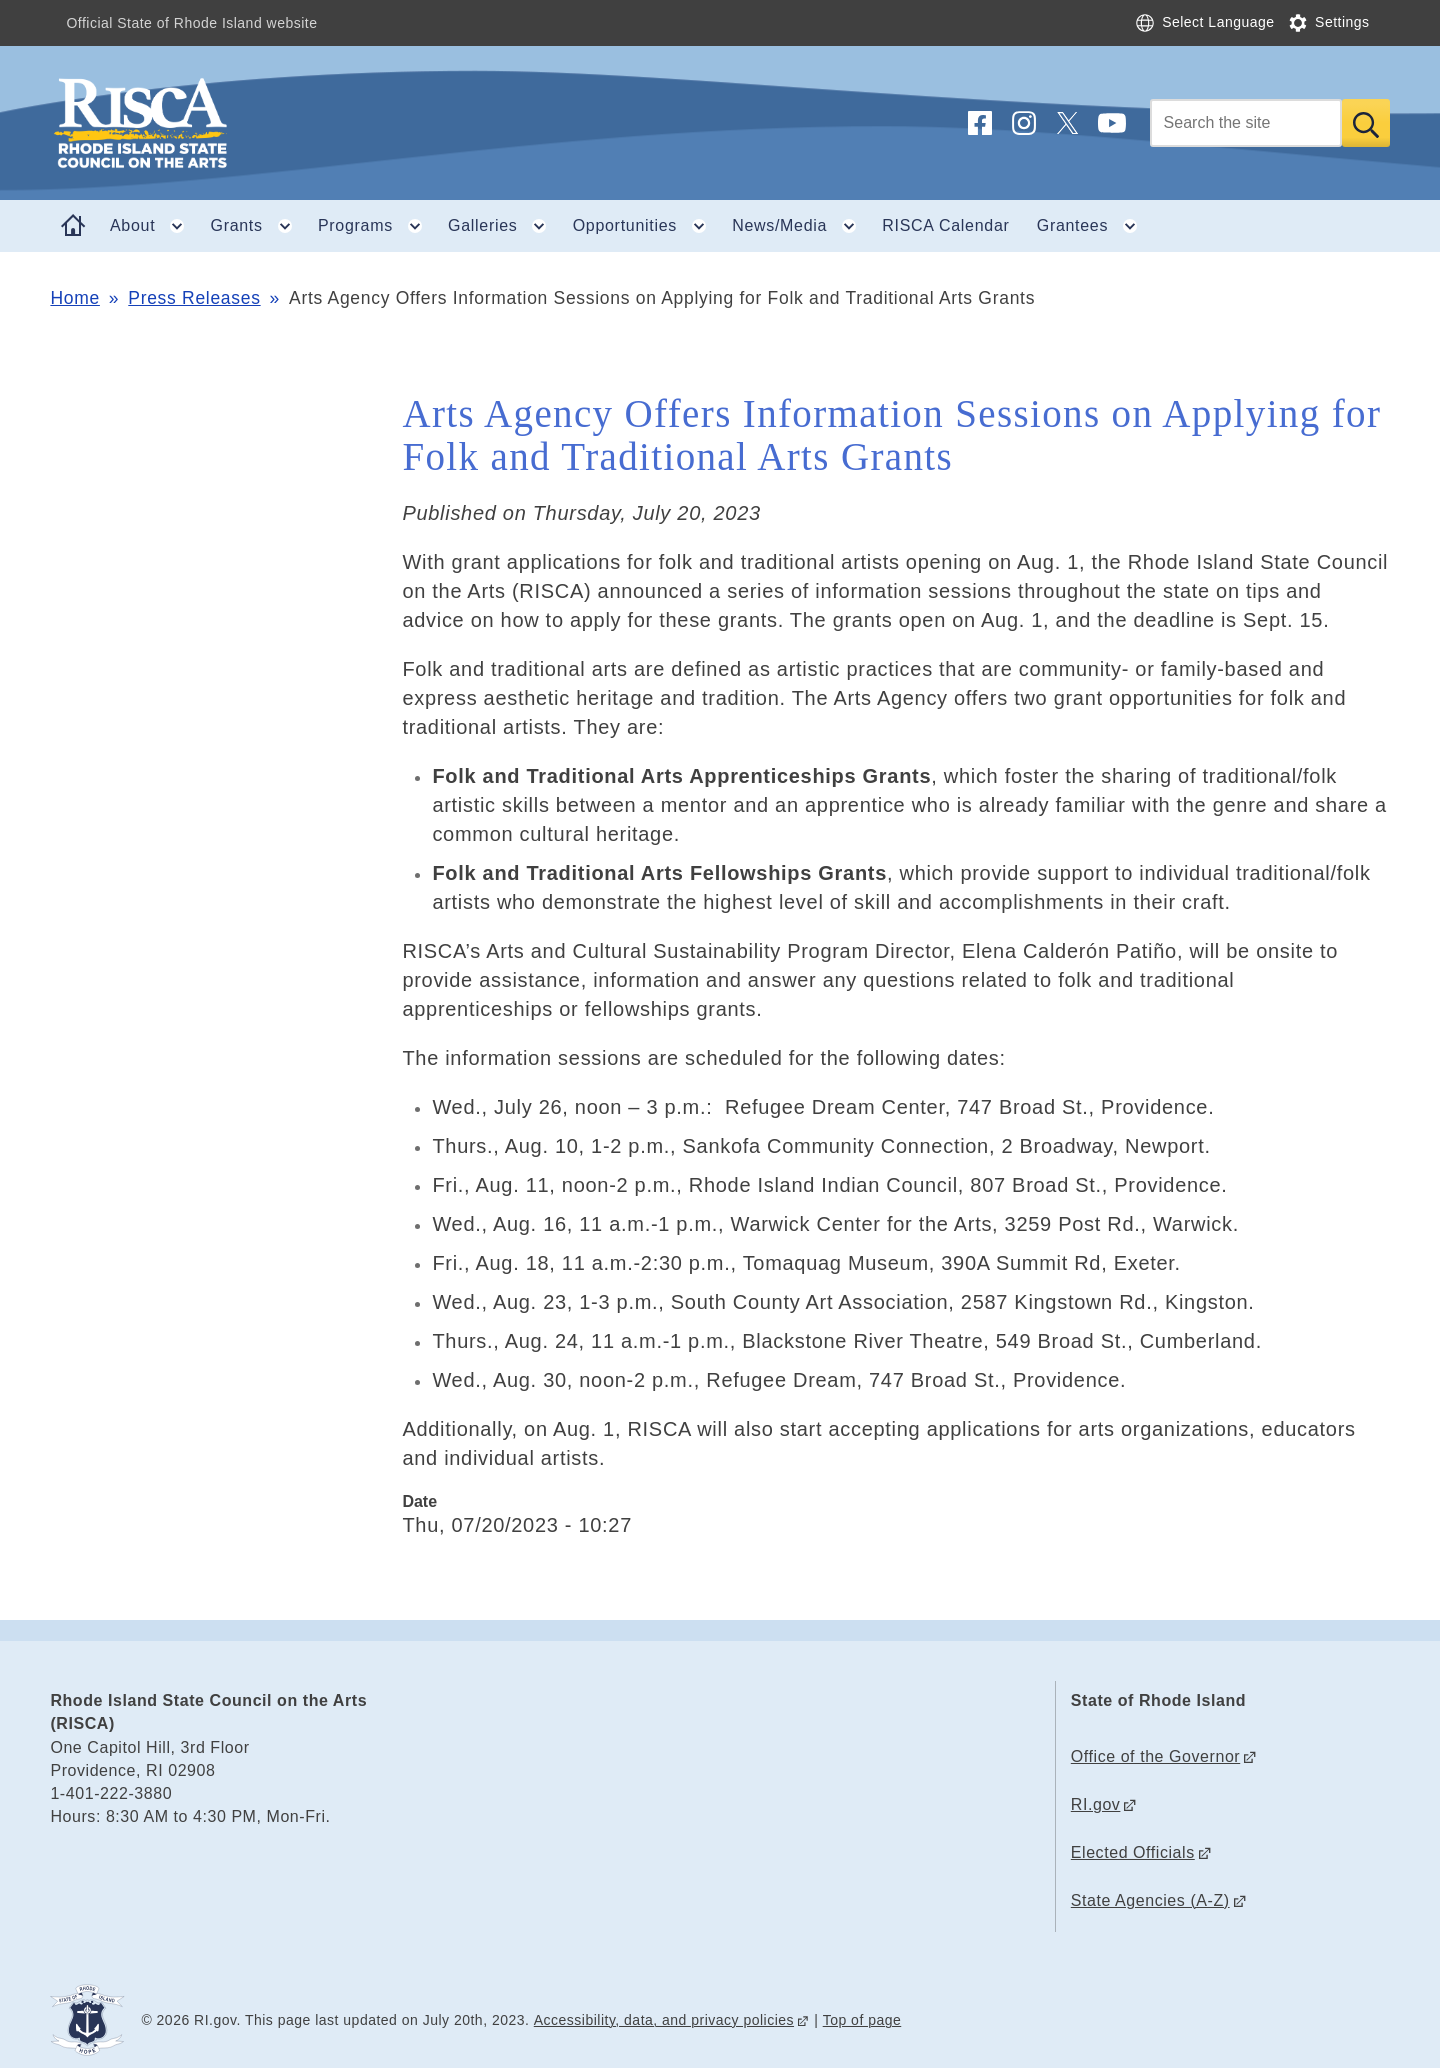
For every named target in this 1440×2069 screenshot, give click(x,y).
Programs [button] (376, 226)
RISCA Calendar (945, 225)
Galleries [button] (503, 226)
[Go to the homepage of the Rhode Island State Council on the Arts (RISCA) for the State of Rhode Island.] (260, 123)
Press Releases (194, 298)
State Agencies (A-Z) (1150, 1900)
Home (74, 298)
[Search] (1246, 123)
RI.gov (1096, 1804)
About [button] (153, 226)
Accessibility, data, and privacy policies (664, 2020)
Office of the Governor (1155, 1756)
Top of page (862, 2020)
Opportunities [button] (646, 226)
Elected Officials (1133, 1852)
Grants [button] (258, 226)
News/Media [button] (800, 226)
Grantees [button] (1093, 226)
